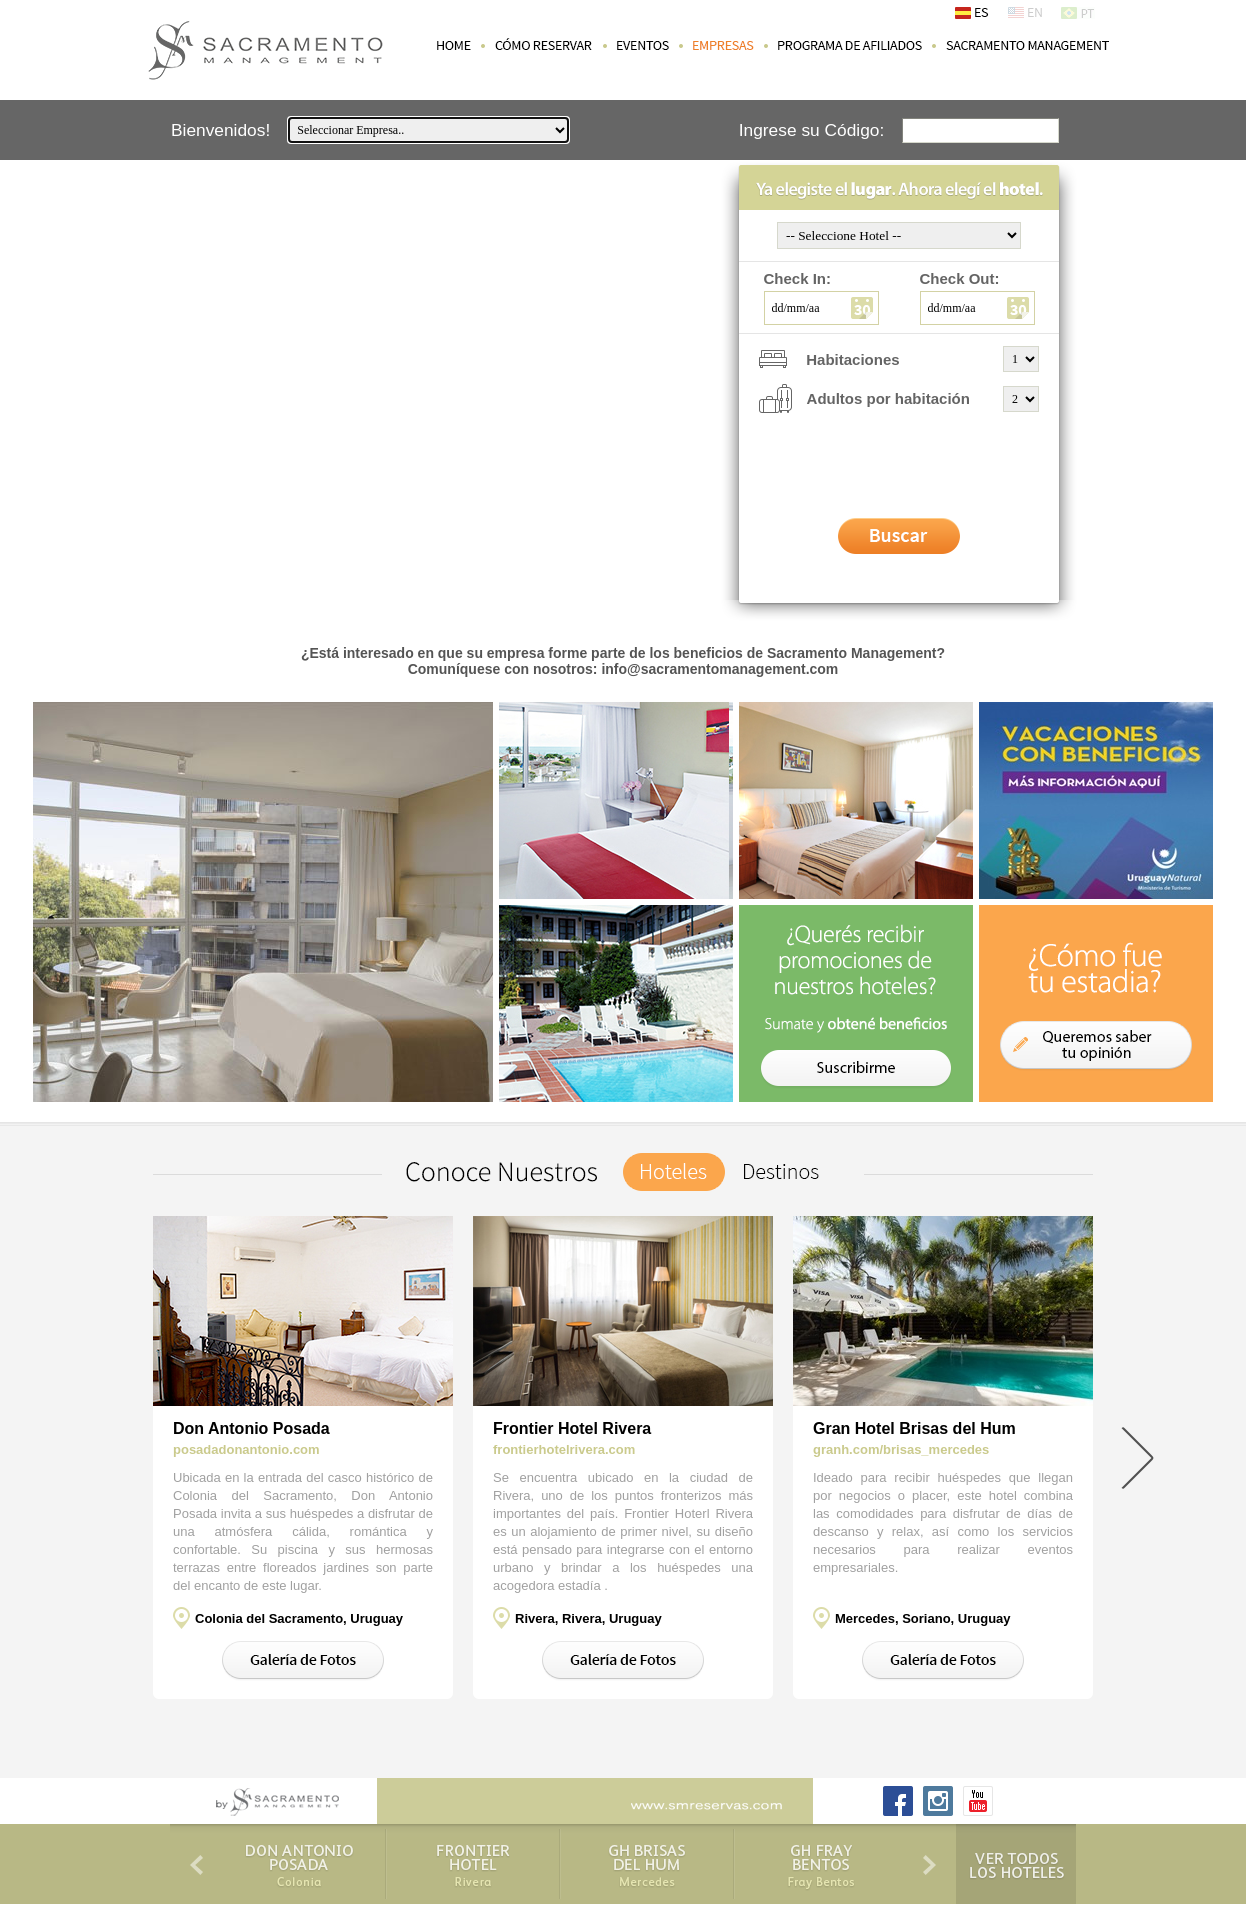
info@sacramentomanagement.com (719, 669)
